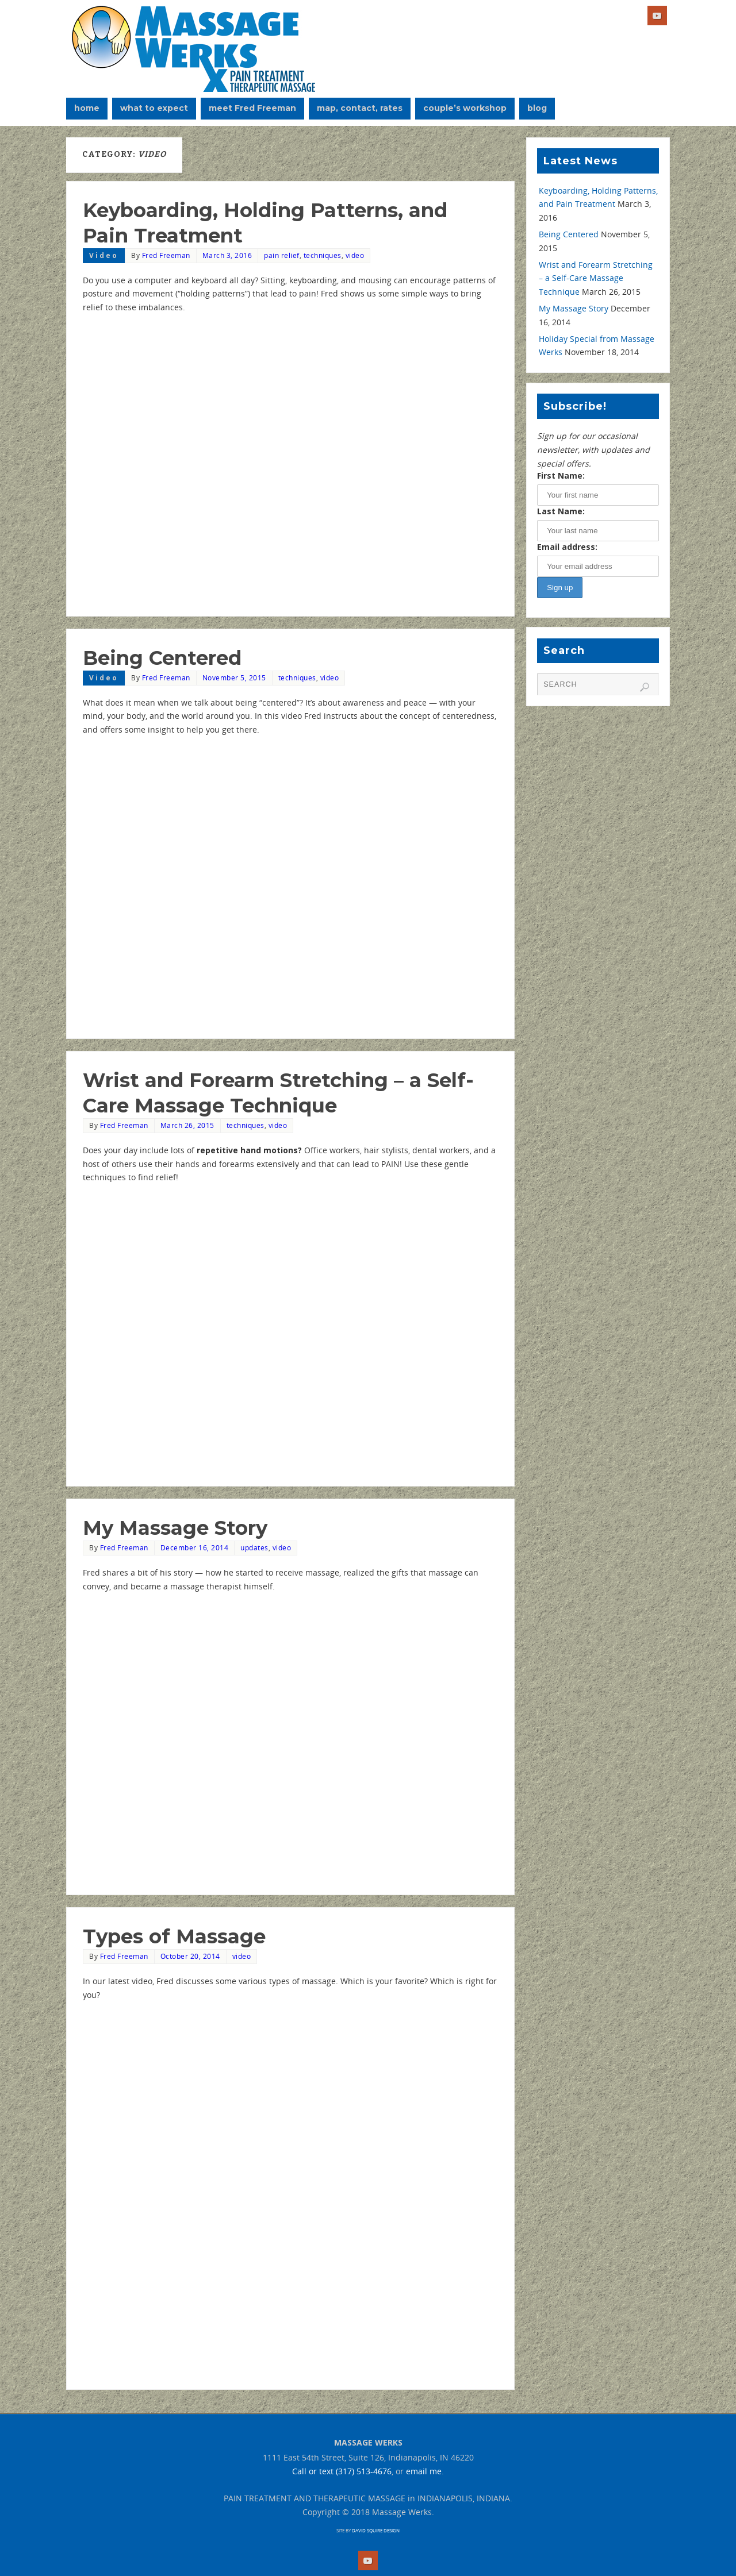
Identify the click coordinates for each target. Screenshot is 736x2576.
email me (424, 2471)
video (355, 255)
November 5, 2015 (234, 677)
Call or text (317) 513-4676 (342, 2471)
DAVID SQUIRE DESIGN (376, 2530)
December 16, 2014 (194, 1547)
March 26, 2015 (187, 1125)
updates (254, 1547)
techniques (323, 255)
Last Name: (561, 511)
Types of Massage (174, 1936)
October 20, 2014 (190, 1956)
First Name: (561, 475)
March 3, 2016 (227, 255)
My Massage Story (175, 1528)
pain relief (282, 255)
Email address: (567, 546)
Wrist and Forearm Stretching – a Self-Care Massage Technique (596, 278)
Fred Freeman (166, 255)
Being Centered (162, 658)
